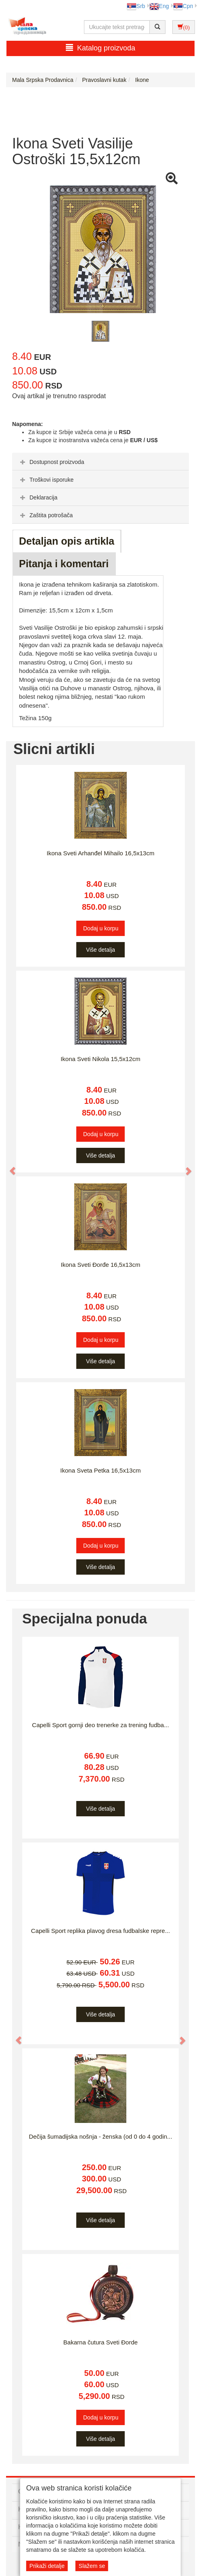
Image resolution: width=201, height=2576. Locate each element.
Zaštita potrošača (45, 515)
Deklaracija (37, 497)
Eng (159, 6)
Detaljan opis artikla (66, 541)
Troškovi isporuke (45, 479)
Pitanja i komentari (64, 563)
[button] (9, 1166)
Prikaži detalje (47, 2566)
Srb (136, 6)
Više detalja (100, 949)
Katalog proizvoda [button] (100, 48)
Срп (183, 6)
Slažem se (92, 2566)
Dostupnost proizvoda (51, 462)
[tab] (100, 461)
